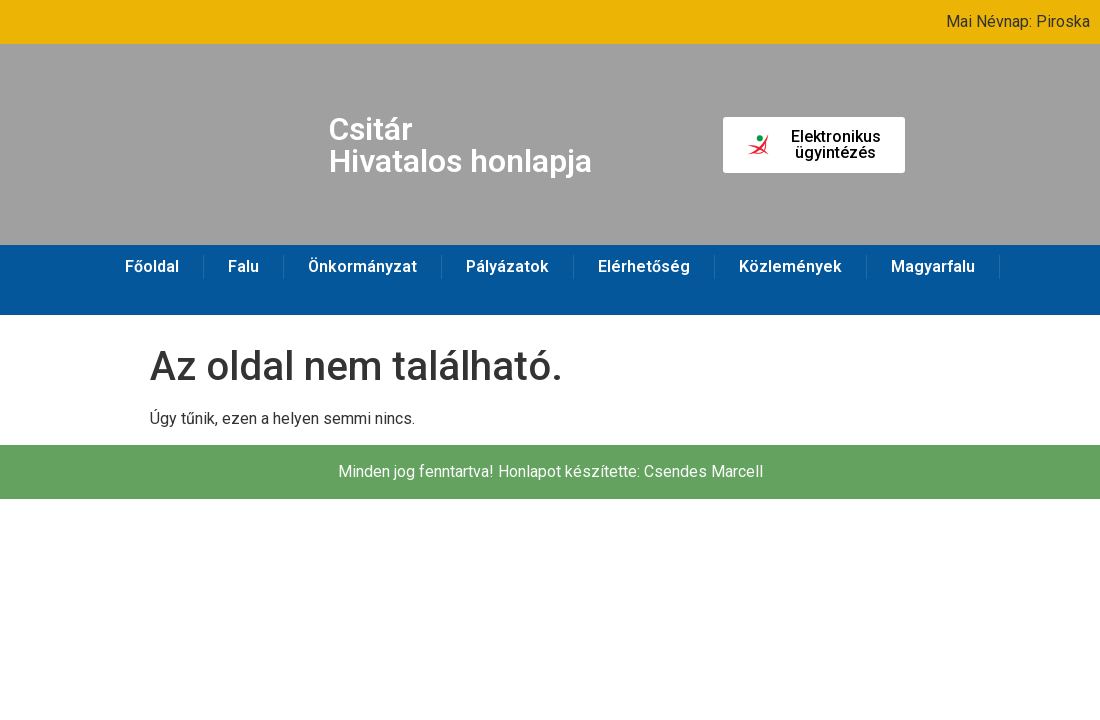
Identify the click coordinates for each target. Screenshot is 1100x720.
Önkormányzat (362, 266)
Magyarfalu (933, 266)
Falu (243, 266)
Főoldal (152, 266)
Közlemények (790, 266)
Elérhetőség (644, 266)
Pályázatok (507, 266)
